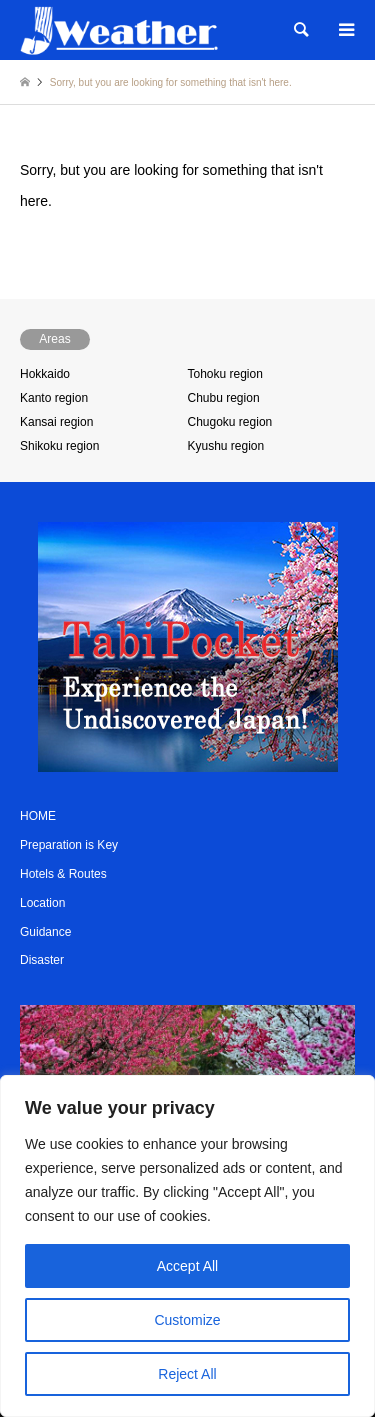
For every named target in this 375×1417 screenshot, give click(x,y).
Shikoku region (59, 446)
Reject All (187, 1374)
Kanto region (54, 398)
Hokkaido (45, 374)
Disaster (42, 960)
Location (42, 903)
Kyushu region (226, 446)
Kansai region (56, 422)
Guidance (45, 932)
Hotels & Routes (63, 874)
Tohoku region (225, 374)
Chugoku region (230, 422)
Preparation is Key (69, 845)
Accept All (187, 1266)
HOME (38, 816)
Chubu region (224, 398)
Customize (187, 1320)
